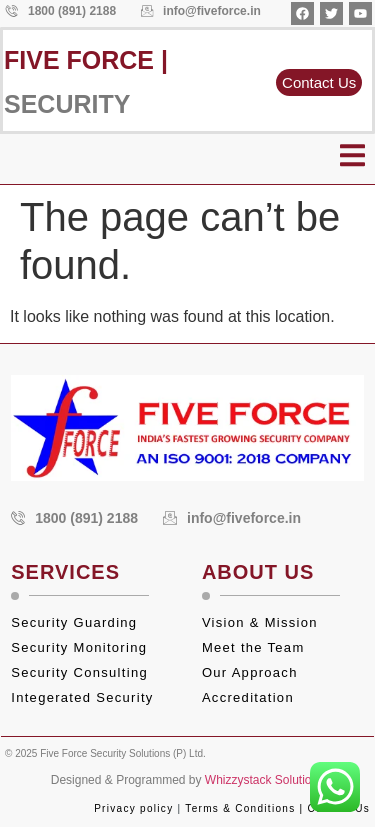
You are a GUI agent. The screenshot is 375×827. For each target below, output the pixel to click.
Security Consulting (79, 672)
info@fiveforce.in (201, 11)
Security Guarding (74, 622)
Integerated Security (82, 697)
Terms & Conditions (240, 808)
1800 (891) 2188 (61, 11)
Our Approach (250, 672)
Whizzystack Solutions (264, 780)
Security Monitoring (79, 647)
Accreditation (250, 697)
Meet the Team (256, 647)
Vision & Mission (260, 622)
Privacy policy (133, 808)
